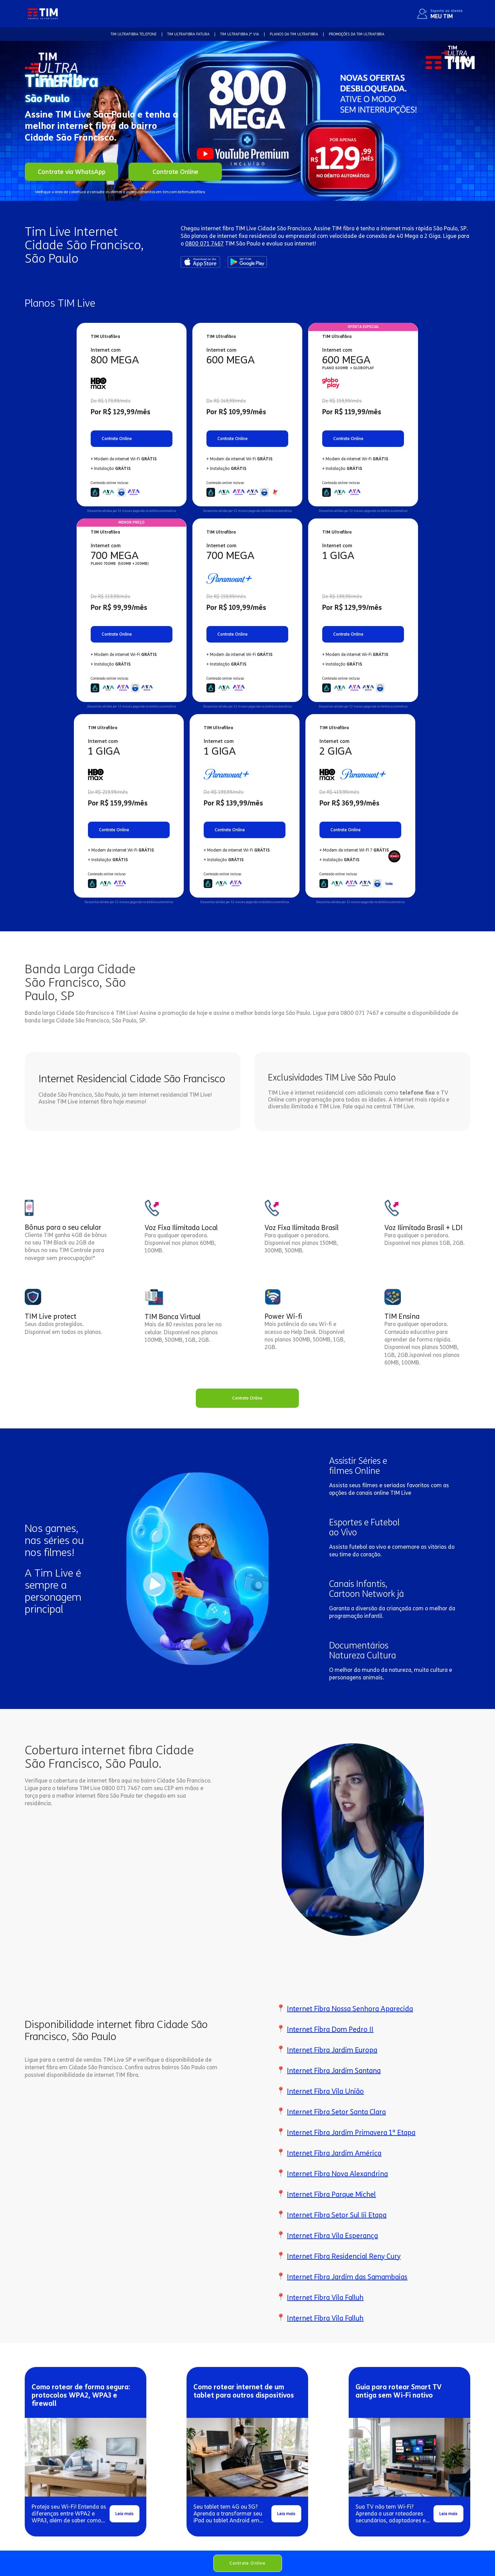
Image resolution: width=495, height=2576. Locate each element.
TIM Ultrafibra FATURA (188, 34)
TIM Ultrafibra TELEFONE (134, 34)
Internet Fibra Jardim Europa (332, 2050)
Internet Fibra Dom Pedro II (330, 2029)
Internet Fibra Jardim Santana (334, 2071)
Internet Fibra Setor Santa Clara (336, 2112)
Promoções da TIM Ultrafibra (356, 34)
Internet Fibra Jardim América (334, 2153)
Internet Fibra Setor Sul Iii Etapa (336, 2215)
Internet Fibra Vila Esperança (332, 2236)
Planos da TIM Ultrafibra (294, 34)
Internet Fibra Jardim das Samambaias (347, 2277)
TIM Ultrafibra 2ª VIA (239, 34)
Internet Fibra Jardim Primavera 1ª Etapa (351, 2132)
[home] (43, 13)
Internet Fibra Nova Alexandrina (337, 2174)
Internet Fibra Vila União (325, 2091)
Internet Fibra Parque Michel (331, 2194)
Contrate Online (247, 2563)
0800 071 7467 (204, 243)
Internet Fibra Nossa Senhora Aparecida (350, 2009)
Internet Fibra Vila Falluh (325, 2297)
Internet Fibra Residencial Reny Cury (344, 2256)
